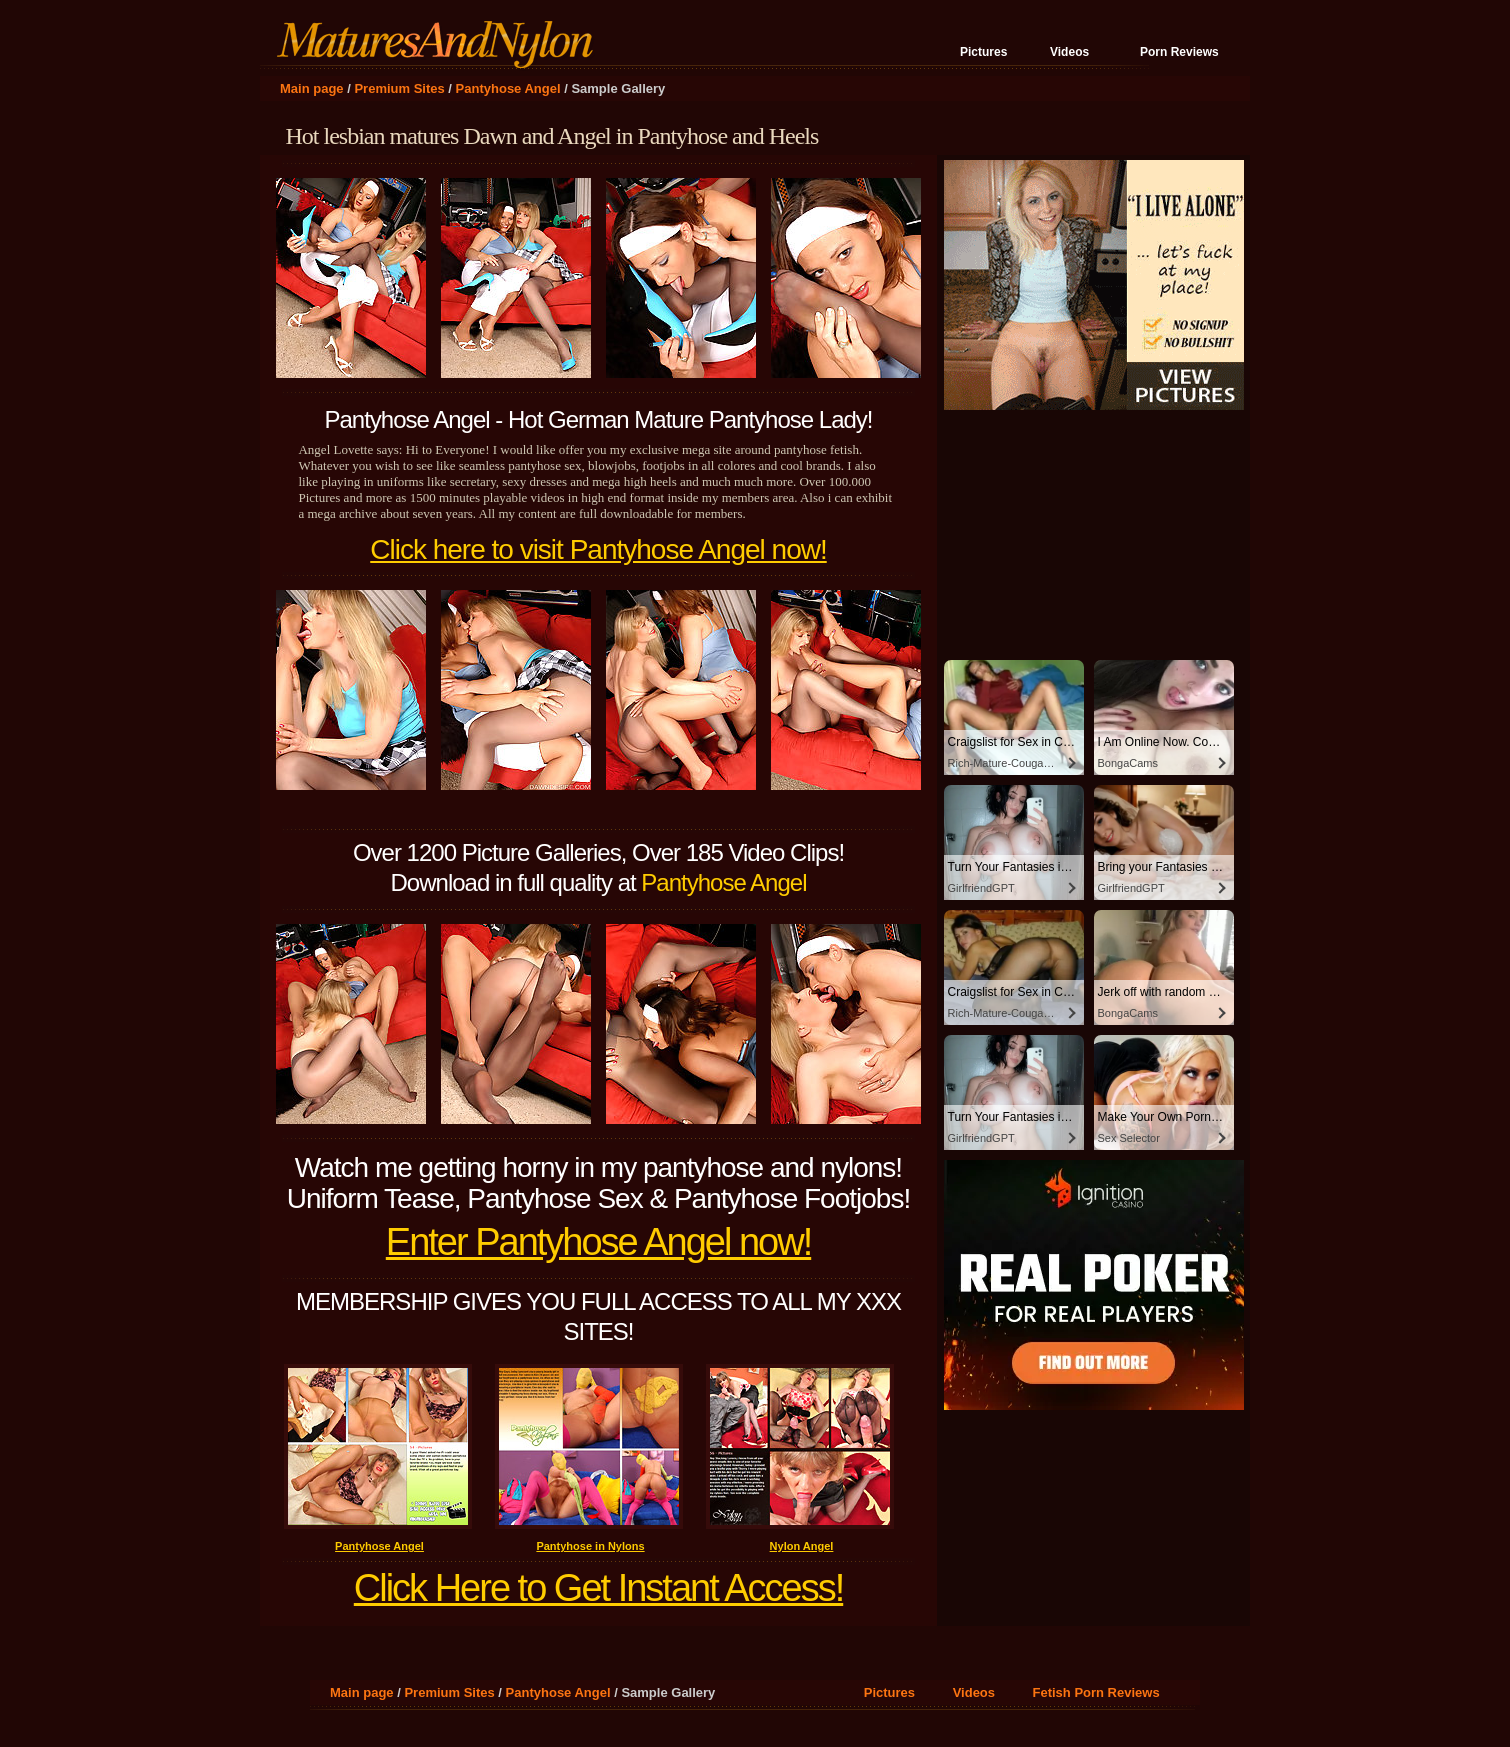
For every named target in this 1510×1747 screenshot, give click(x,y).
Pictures (983, 52)
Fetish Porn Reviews (1096, 1692)
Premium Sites (399, 88)
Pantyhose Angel (508, 88)
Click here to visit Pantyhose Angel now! (598, 549)
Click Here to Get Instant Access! (598, 1588)
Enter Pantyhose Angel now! (598, 1242)
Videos (1069, 52)
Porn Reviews (1179, 52)
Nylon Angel (802, 1546)
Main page (312, 88)
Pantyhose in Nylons (590, 1546)
